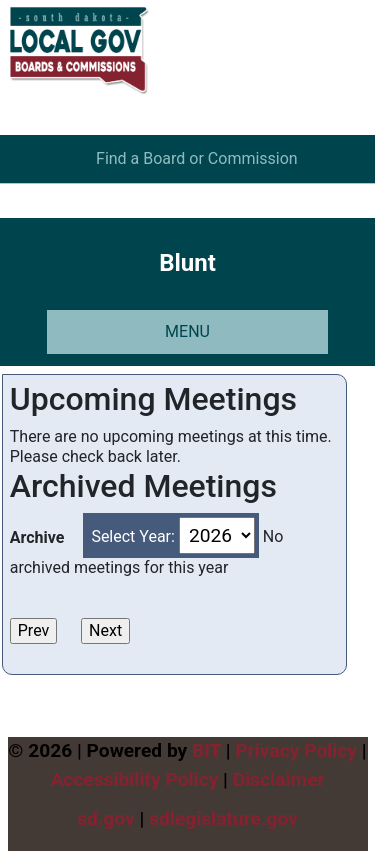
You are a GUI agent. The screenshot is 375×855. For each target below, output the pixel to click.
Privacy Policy (296, 750)
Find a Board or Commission (197, 158)
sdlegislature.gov (223, 818)
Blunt (187, 263)
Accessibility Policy (134, 779)
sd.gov (106, 818)
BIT (206, 750)
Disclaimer (279, 779)
